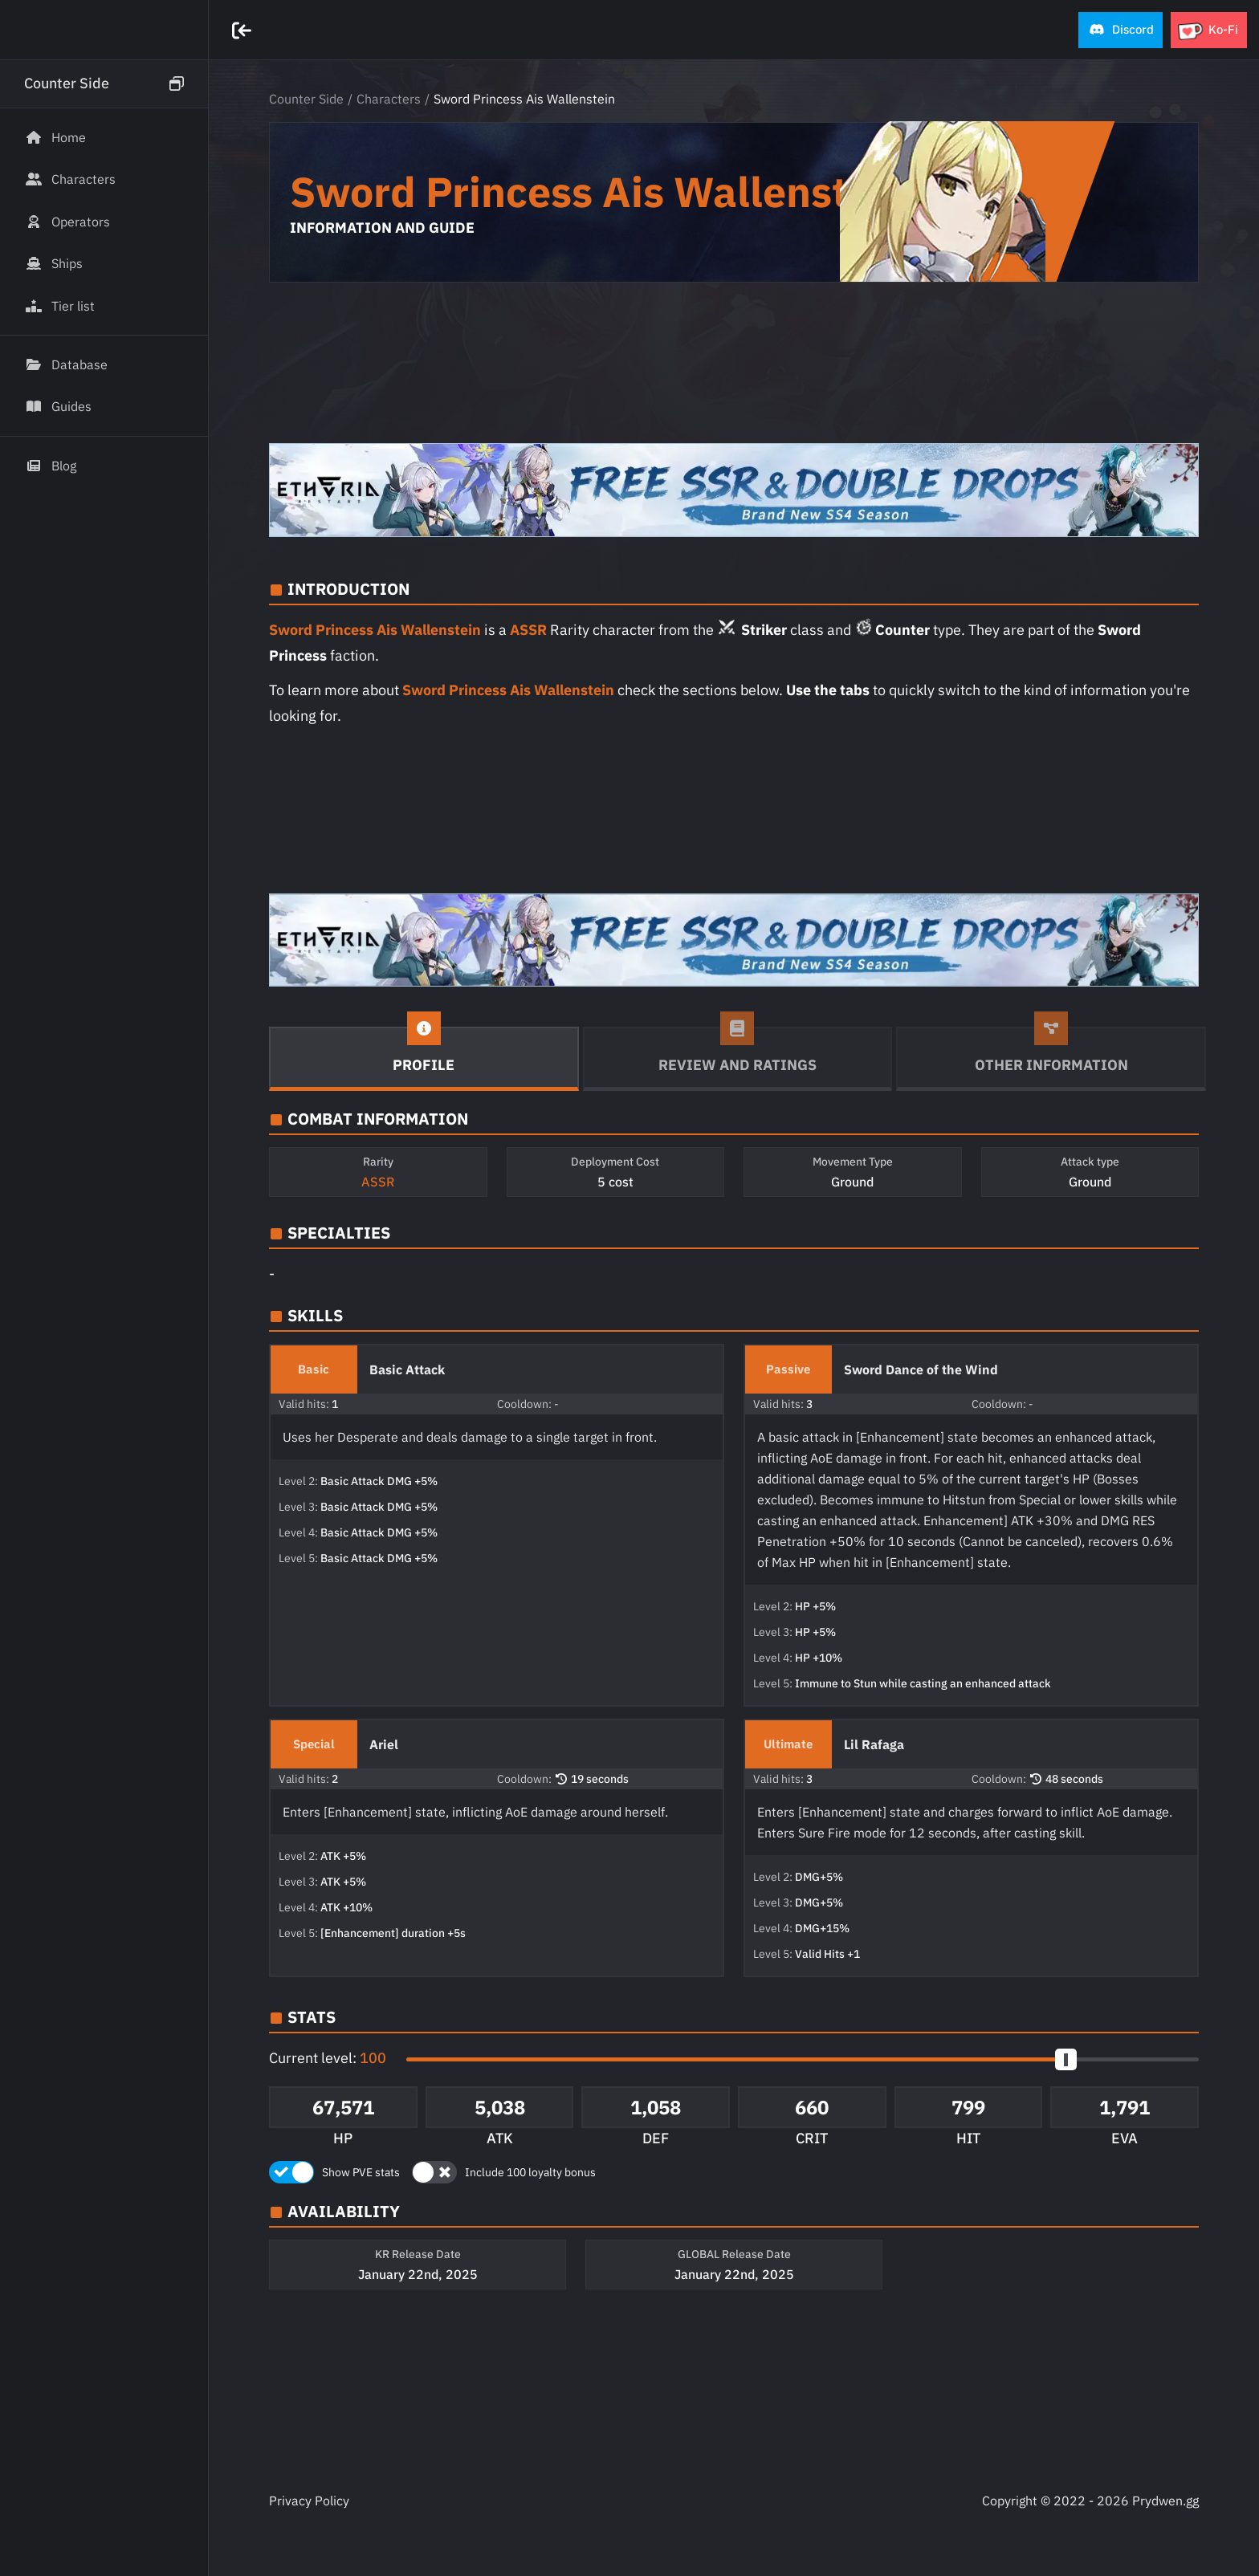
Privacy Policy (309, 2501)
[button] (1120, 30)
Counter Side (306, 99)
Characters (389, 99)
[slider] (1066, 2059)
